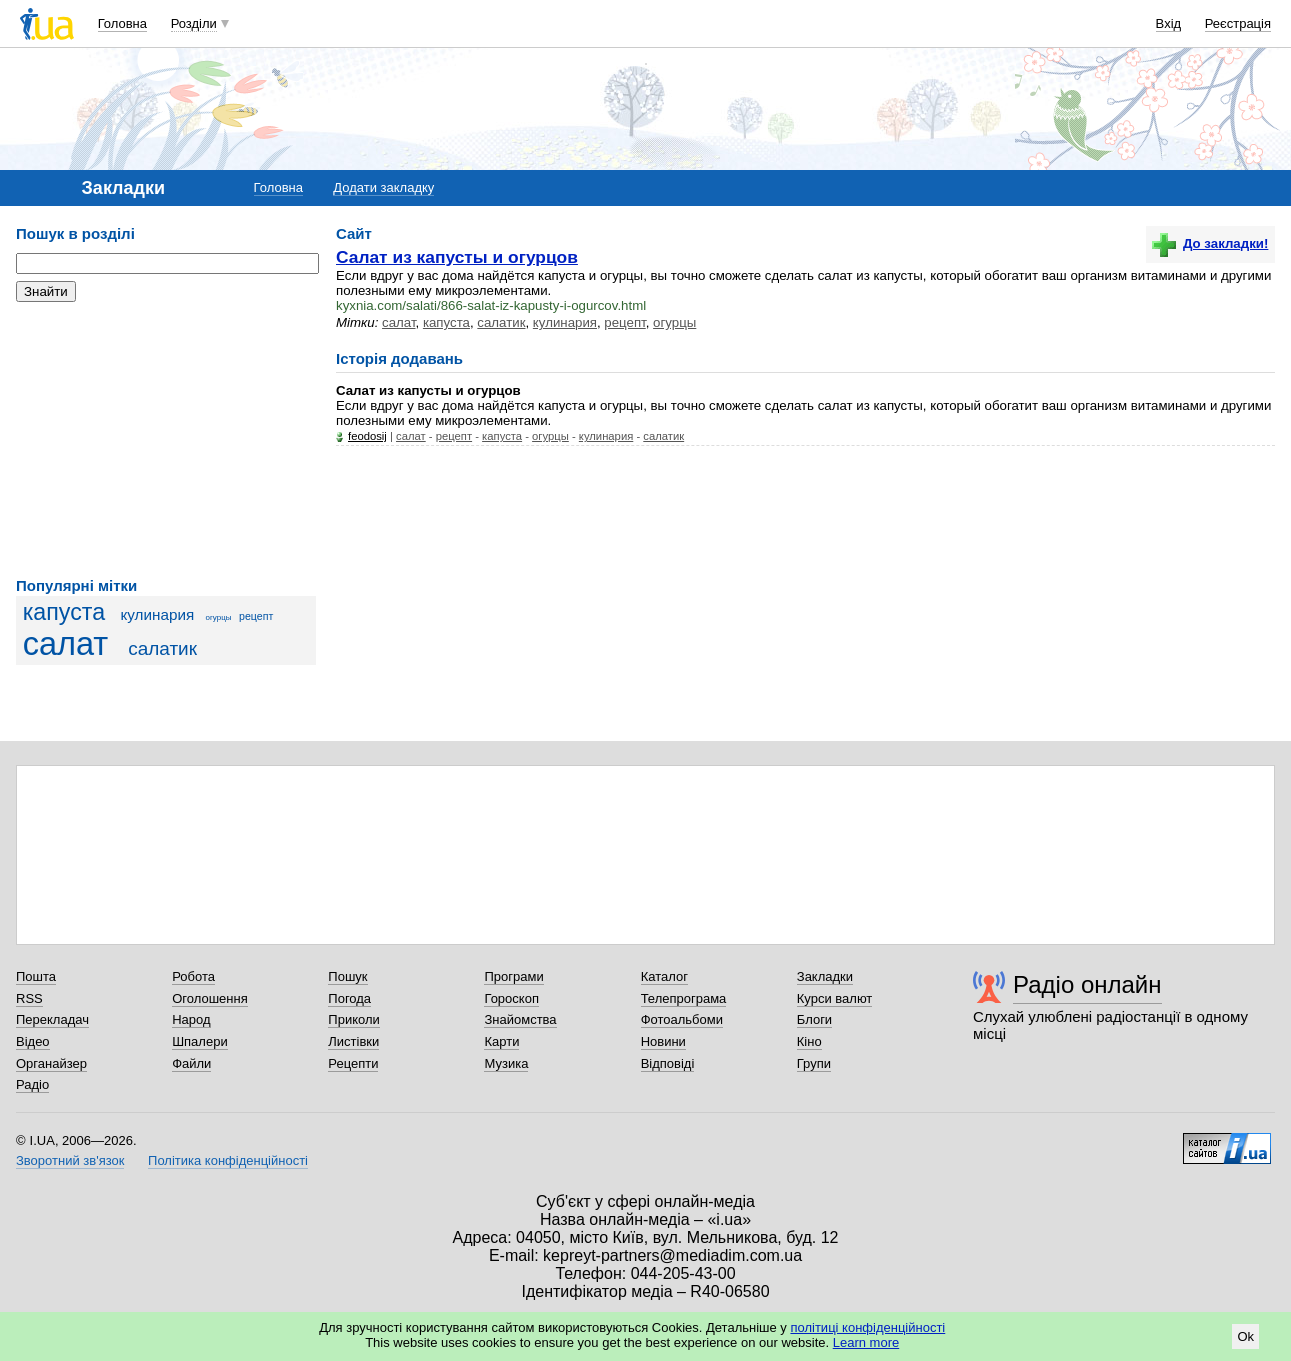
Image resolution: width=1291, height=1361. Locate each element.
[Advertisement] (166, 440)
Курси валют (835, 998)
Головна (122, 23)
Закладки (825, 976)
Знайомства (520, 1019)
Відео (33, 1041)
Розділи (194, 23)
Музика (506, 1063)
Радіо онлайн (1087, 984)
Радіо (32, 1084)
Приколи (353, 1019)
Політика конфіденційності (228, 1160)
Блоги (814, 1019)
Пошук (347, 976)
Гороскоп (511, 998)
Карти (501, 1041)
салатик (162, 648)
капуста (64, 612)
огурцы (219, 617)
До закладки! (1210, 243)
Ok (1245, 1336)
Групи (814, 1063)
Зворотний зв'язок (70, 1160)
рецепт (256, 616)
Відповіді (668, 1063)
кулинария (157, 614)
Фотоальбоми (682, 1019)
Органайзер (51, 1063)
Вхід (1169, 23)
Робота (193, 976)
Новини (663, 1041)
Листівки (353, 1041)
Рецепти (353, 1063)
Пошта (36, 976)
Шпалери (200, 1041)
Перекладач (52, 1019)
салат (66, 644)
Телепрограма (684, 998)
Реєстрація (1238, 23)
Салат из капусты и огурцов (457, 257)
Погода (349, 998)
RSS (29, 998)
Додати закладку (383, 187)
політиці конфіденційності (867, 1327)
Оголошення (210, 998)
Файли (191, 1063)
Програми (513, 976)
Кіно (809, 1041)
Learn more (866, 1342)
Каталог (664, 976)
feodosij (367, 436)
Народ (191, 1019)
